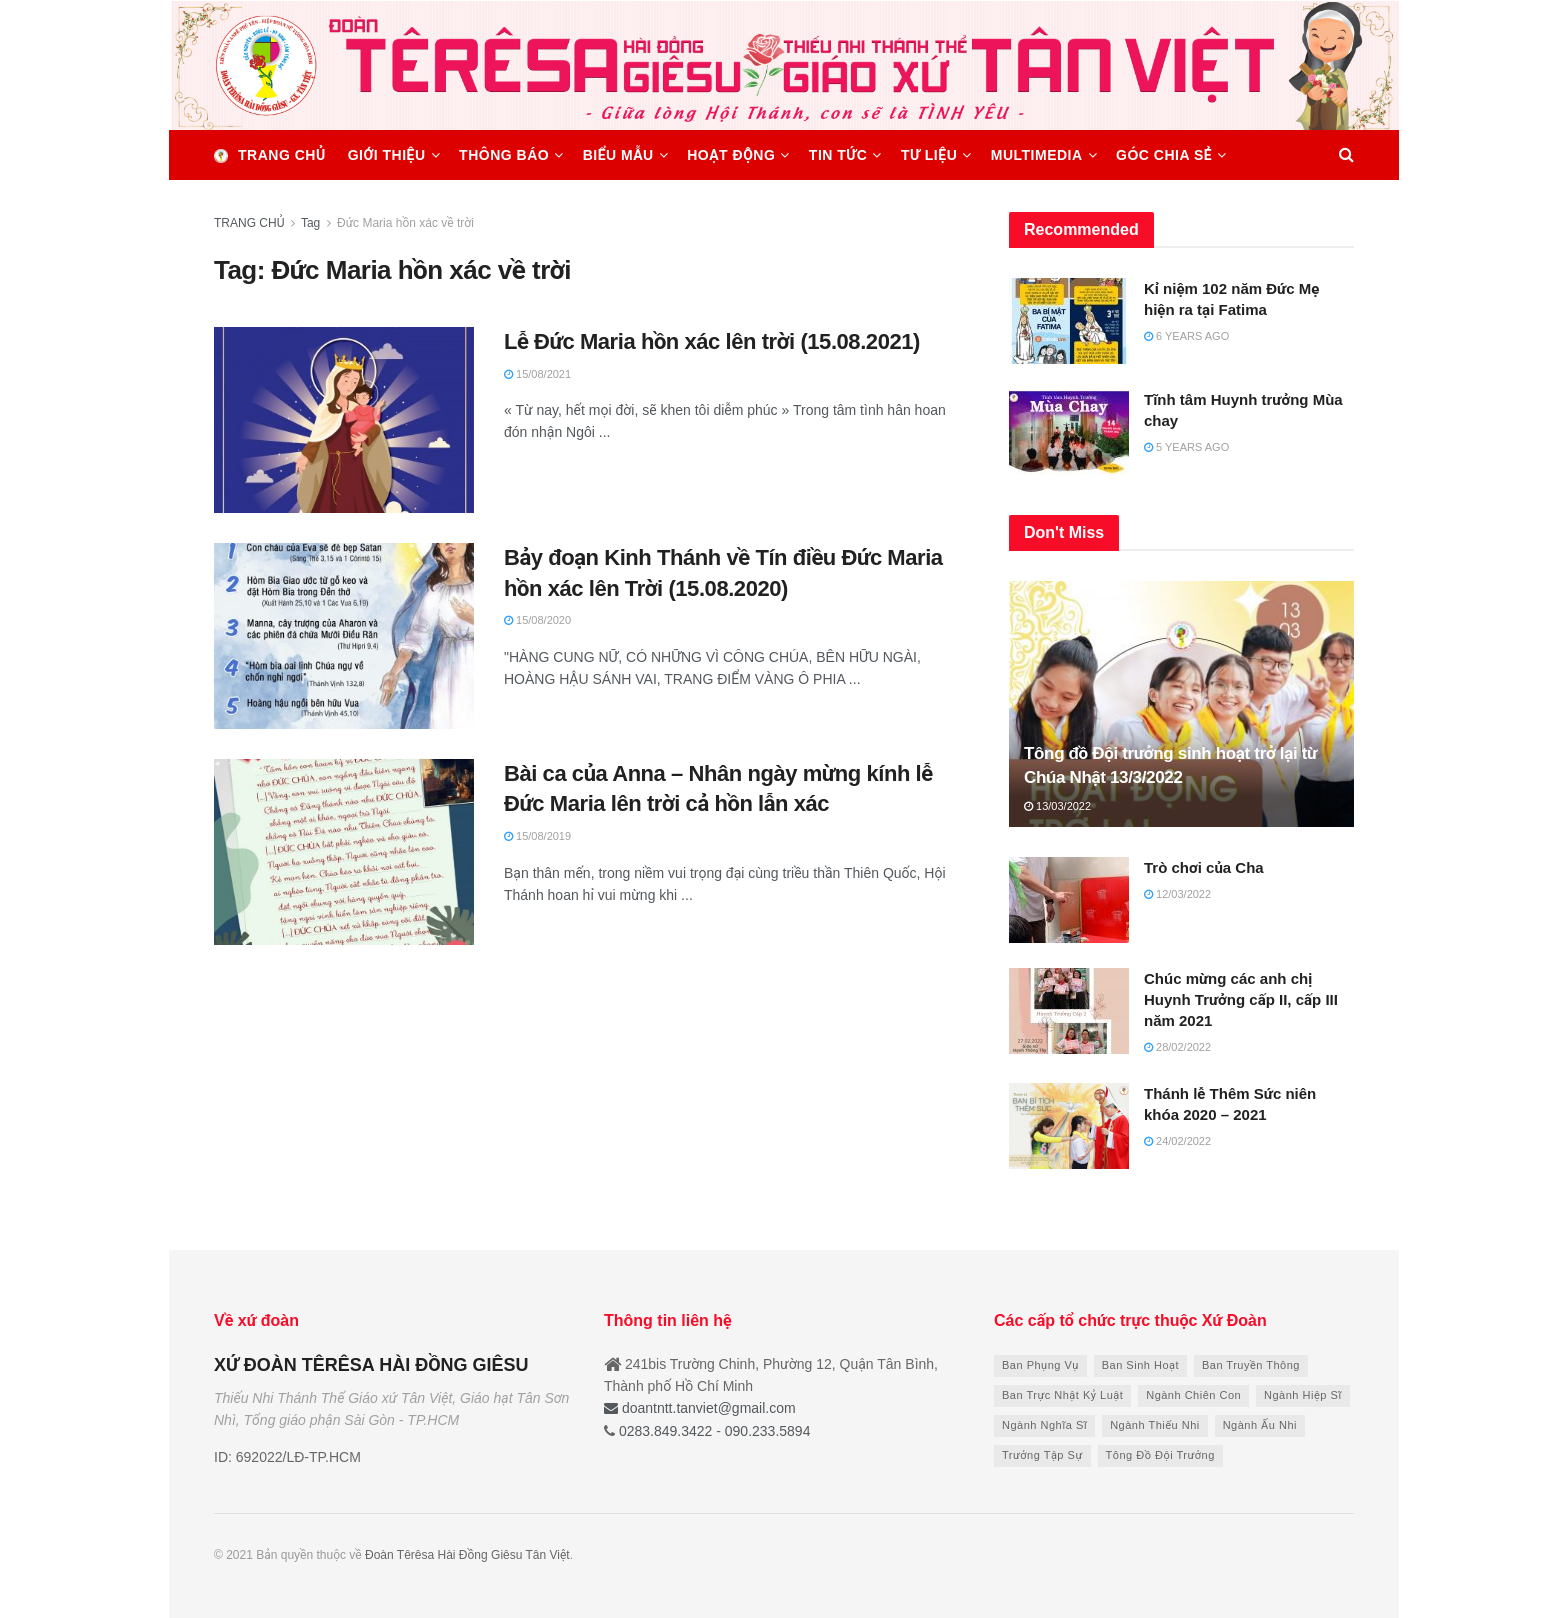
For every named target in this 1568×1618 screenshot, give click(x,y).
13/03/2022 (1057, 806)
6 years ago (1186, 336)
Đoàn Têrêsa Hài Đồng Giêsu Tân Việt (467, 1555)
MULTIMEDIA (1037, 155)
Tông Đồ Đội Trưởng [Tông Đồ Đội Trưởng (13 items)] (1160, 1455)
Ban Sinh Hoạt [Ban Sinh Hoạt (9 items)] (1140, 1365)
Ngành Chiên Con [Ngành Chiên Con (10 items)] (1193, 1395)
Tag (310, 223)
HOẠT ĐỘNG (731, 155)
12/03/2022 (1177, 894)
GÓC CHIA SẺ (1164, 155)
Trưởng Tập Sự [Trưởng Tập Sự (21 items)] (1042, 1455)
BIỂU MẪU (618, 155)
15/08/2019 (537, 836)
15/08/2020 (537, 620)
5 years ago (1186, 447)
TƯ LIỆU (929, 155)
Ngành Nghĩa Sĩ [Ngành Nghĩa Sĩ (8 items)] (1044, 1425)
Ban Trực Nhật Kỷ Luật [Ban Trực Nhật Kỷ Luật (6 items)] (1062, 1395)
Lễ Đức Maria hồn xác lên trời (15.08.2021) (712, 341)
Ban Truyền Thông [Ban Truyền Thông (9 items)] (1251, 1365)
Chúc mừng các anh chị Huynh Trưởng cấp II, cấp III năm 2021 (1241, 999)
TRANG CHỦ (249, 223)
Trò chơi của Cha (1204, 867)
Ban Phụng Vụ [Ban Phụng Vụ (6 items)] (1040, 1365)
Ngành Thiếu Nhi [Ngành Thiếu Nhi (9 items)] (1155, 1425)
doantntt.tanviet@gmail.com (700, 1408)
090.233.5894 (766, 1431)
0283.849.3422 (665, 1431)
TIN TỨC (838, 155)
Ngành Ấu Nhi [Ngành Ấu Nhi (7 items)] (1260, 1425)
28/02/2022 (1177, 1047)
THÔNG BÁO (504, 155)
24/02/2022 (1177, 1141)
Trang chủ (270, 155)
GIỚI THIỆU (387, 155)
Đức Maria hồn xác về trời (405, 223)
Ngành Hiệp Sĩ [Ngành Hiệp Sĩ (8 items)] (1303, 1395)
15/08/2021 (537, 374)
